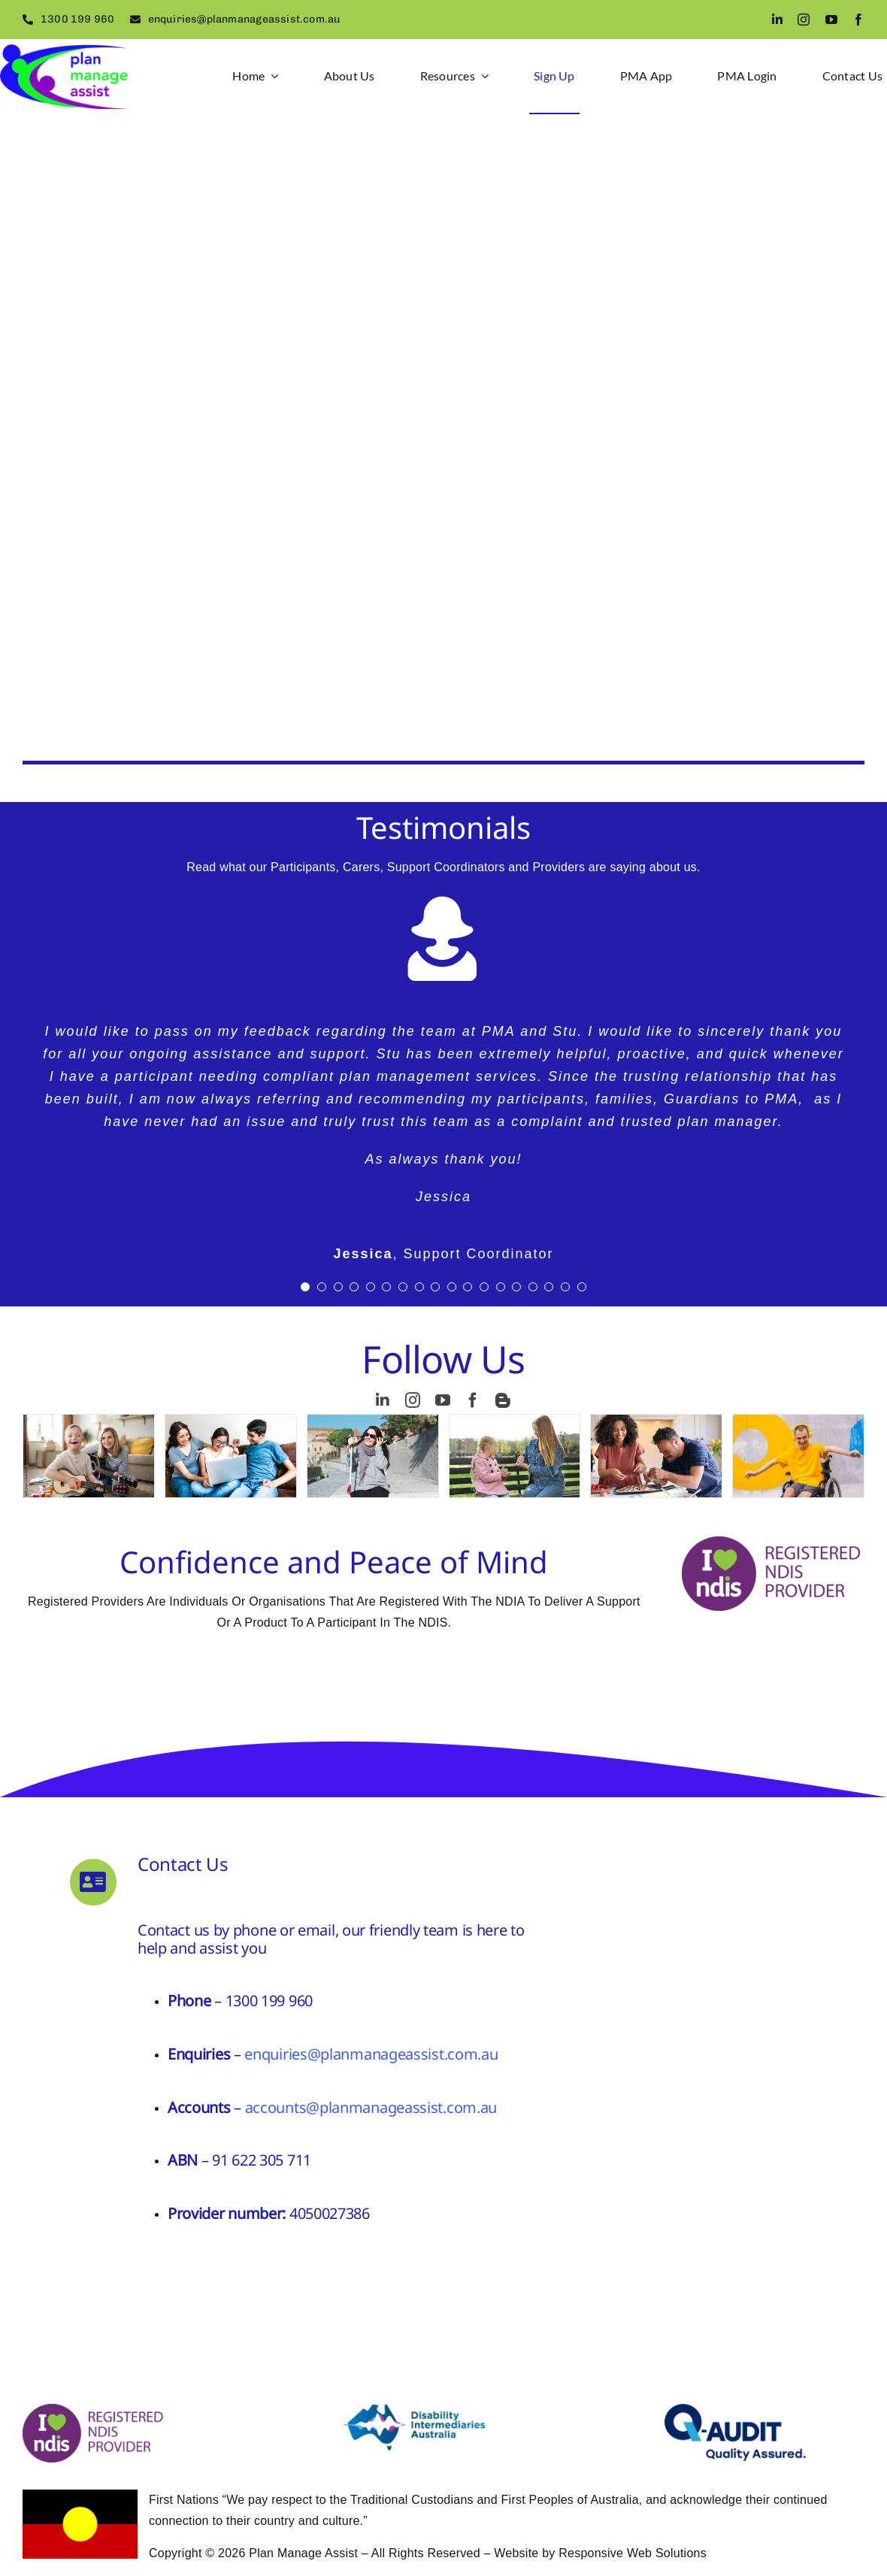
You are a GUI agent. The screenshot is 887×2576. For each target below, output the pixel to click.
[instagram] (804, 20)
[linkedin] (777, 20)
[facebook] (858, 20)
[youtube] (831, 20)
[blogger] (502, 1400)
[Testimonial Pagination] (305, 1286)
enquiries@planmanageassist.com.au (371, 2054)
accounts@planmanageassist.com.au (371, 2107)
